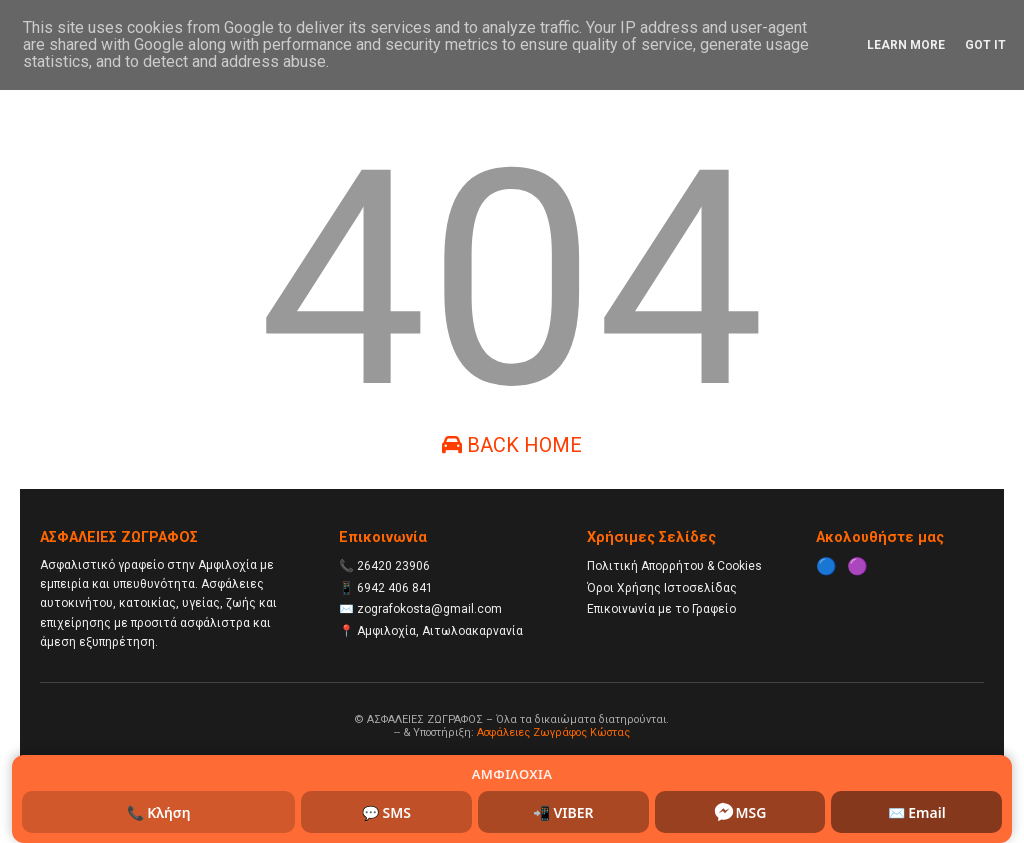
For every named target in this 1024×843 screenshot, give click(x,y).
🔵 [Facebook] (826, 566)
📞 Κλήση (159, 812)
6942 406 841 (395, 588)
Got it (985, 45)
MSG (739, 812)
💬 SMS (386, 812)
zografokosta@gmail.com (429, 609)
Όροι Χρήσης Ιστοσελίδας (662, 588)
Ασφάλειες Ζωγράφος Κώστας (553, 732)
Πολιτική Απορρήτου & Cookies (674, 566)
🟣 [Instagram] (857, 566)
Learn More (906, 45)
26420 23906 (393, 566)
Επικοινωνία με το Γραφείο (661, 609)
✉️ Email (917, 812)
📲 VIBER (563, 812)
